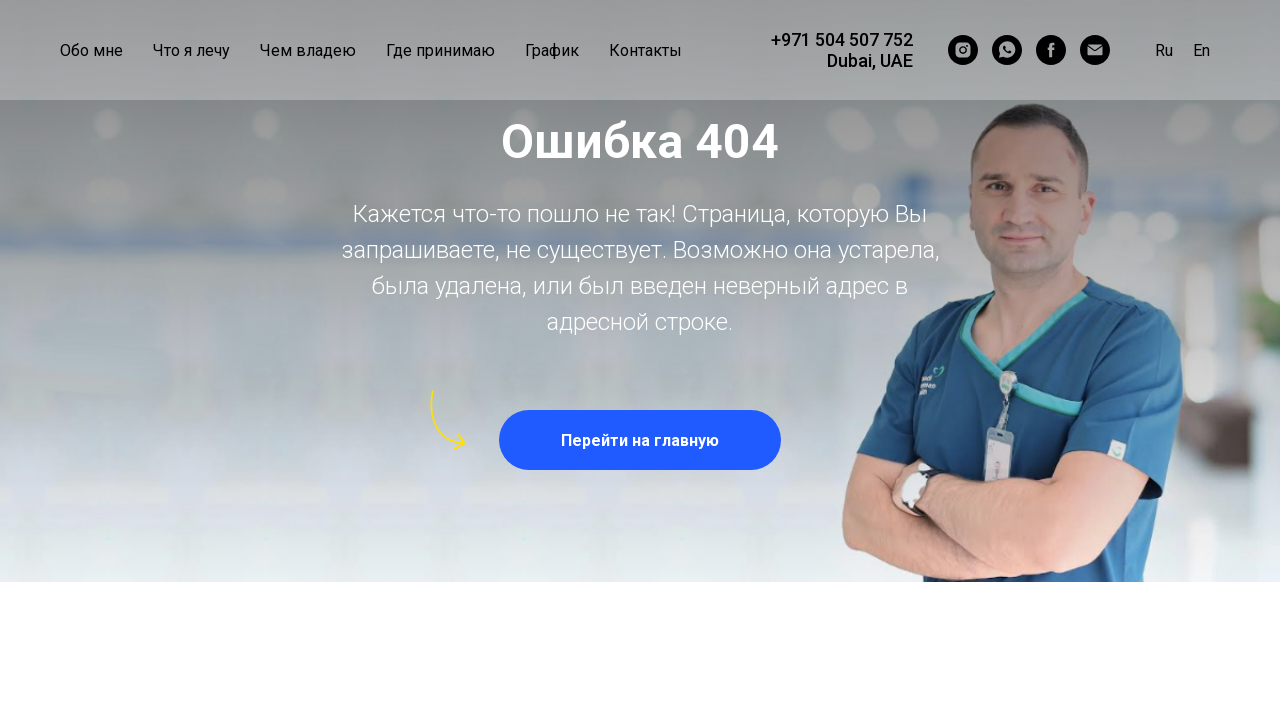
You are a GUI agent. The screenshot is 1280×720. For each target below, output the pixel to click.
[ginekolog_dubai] (963, 50)
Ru (1164, 50)
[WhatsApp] (1007, 50)
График (552, 50)
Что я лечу (191, 50)
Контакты (645, 50)
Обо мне (91, 50)
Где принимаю (440, 50)
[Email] (1095, 50)
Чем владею (308, 50)
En (1201, 50)
